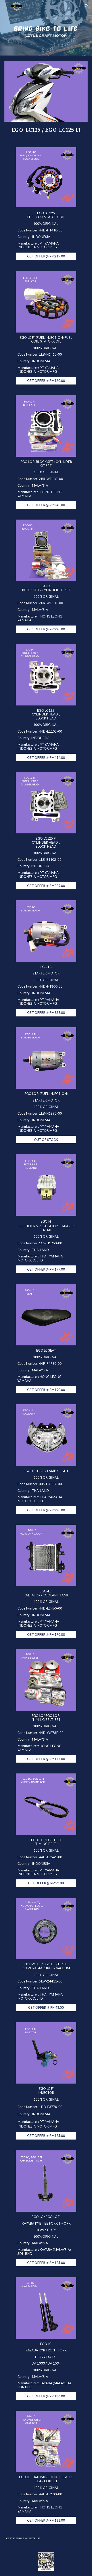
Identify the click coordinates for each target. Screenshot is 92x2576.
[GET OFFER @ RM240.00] (46, 505)
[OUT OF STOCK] (46, 1139)
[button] (5, 6)
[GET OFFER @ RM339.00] (46, 886)
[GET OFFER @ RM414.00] (46, 757)
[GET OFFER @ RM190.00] (46, 1390)
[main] (46, 129)
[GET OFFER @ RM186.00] (46, 2396)
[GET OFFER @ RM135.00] (46, 2136)
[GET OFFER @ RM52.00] (46, 1883)
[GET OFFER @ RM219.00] (46, 256)
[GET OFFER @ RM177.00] (46, 1759)
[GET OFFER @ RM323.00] (46, 1013)
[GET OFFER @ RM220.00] (46, 629)
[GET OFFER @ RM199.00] (46, 1269)
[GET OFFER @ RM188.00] (46, 2520)
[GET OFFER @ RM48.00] (46, 2007)
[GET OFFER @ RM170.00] (46, 1634)
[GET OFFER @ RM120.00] (46, 381)
